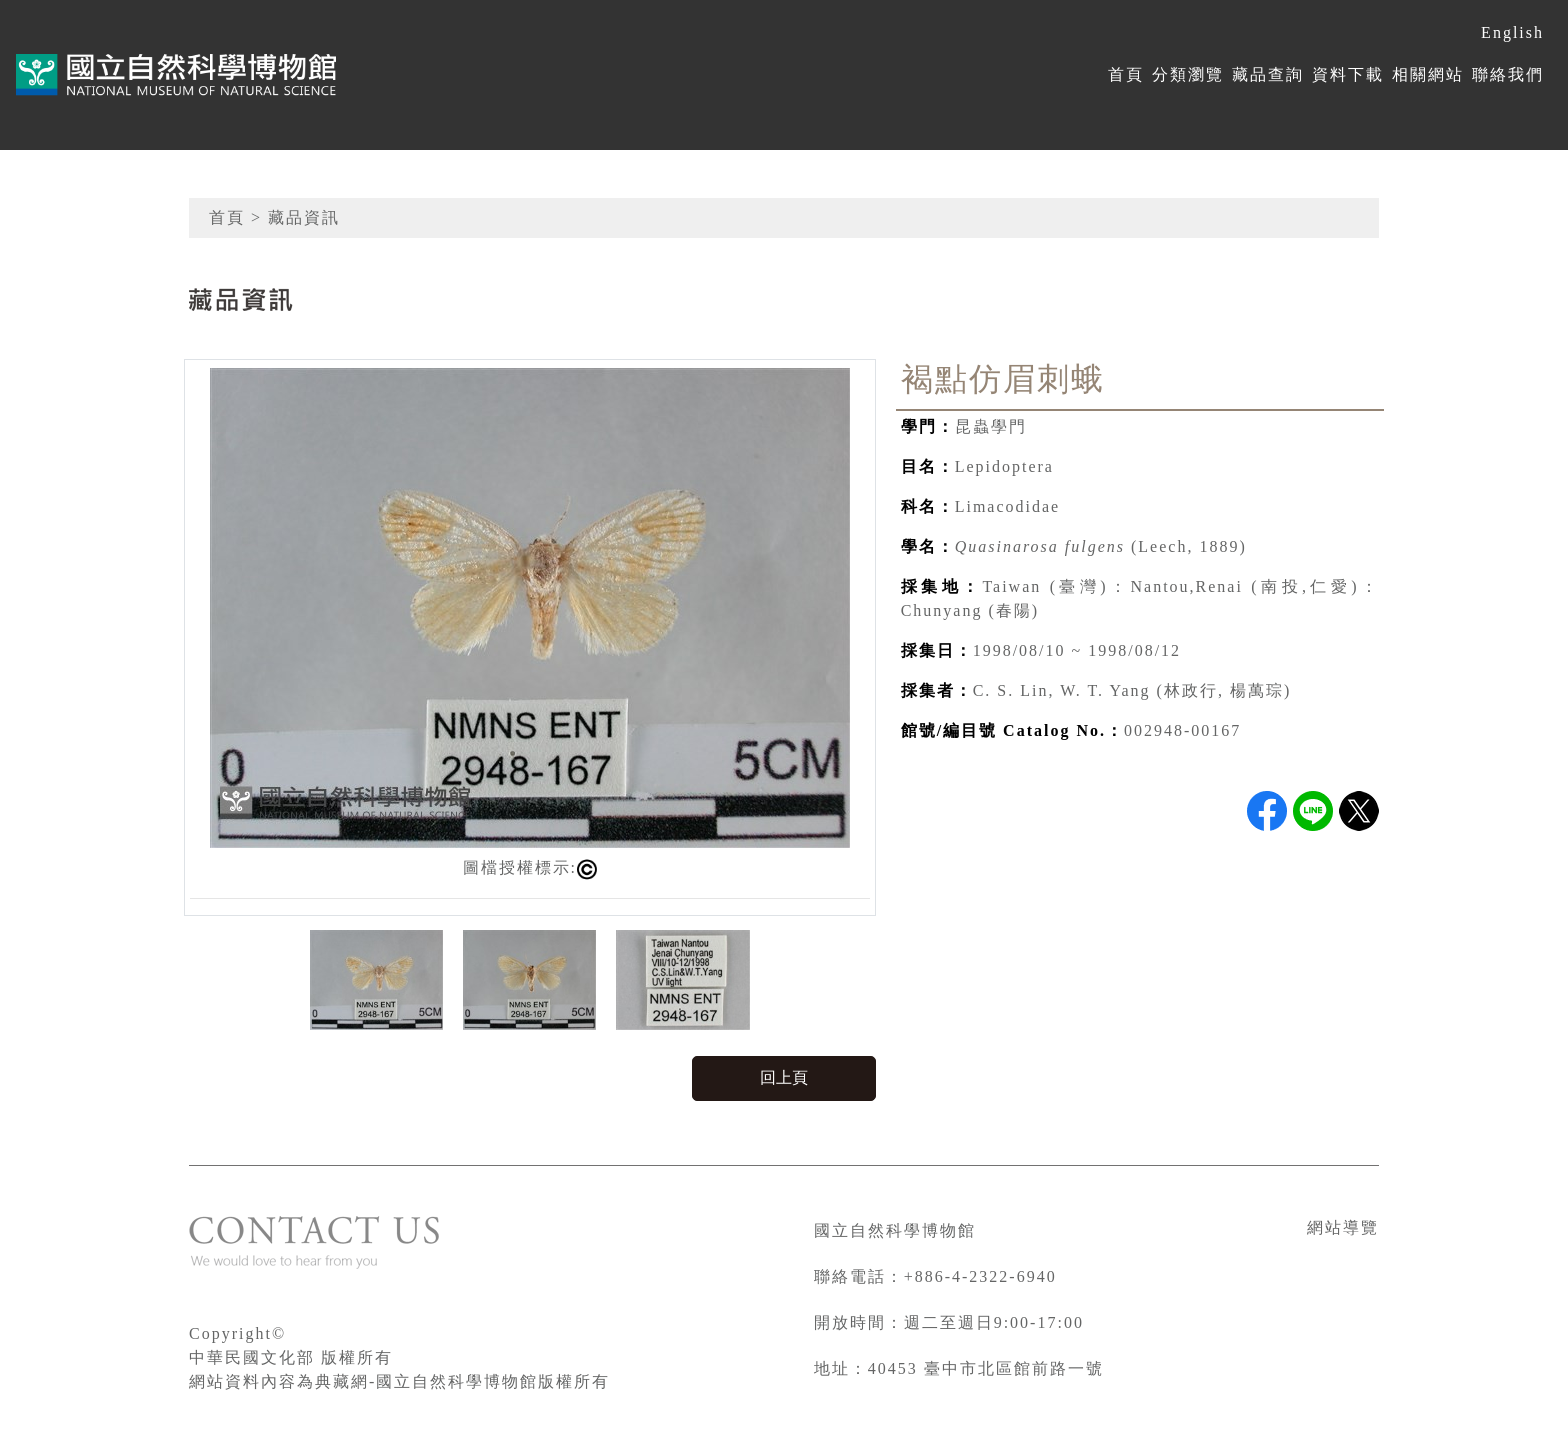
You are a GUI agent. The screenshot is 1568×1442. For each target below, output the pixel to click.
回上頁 (784, 1077)
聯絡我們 (1508, 74)
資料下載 (1348, 74)
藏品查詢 (1268, 74)
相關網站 (1428, 74)
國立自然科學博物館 (895, 1230)
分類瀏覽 (1188, 74)
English (1512, 32)
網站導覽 (1343, 1227)
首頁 (1126, 74)
